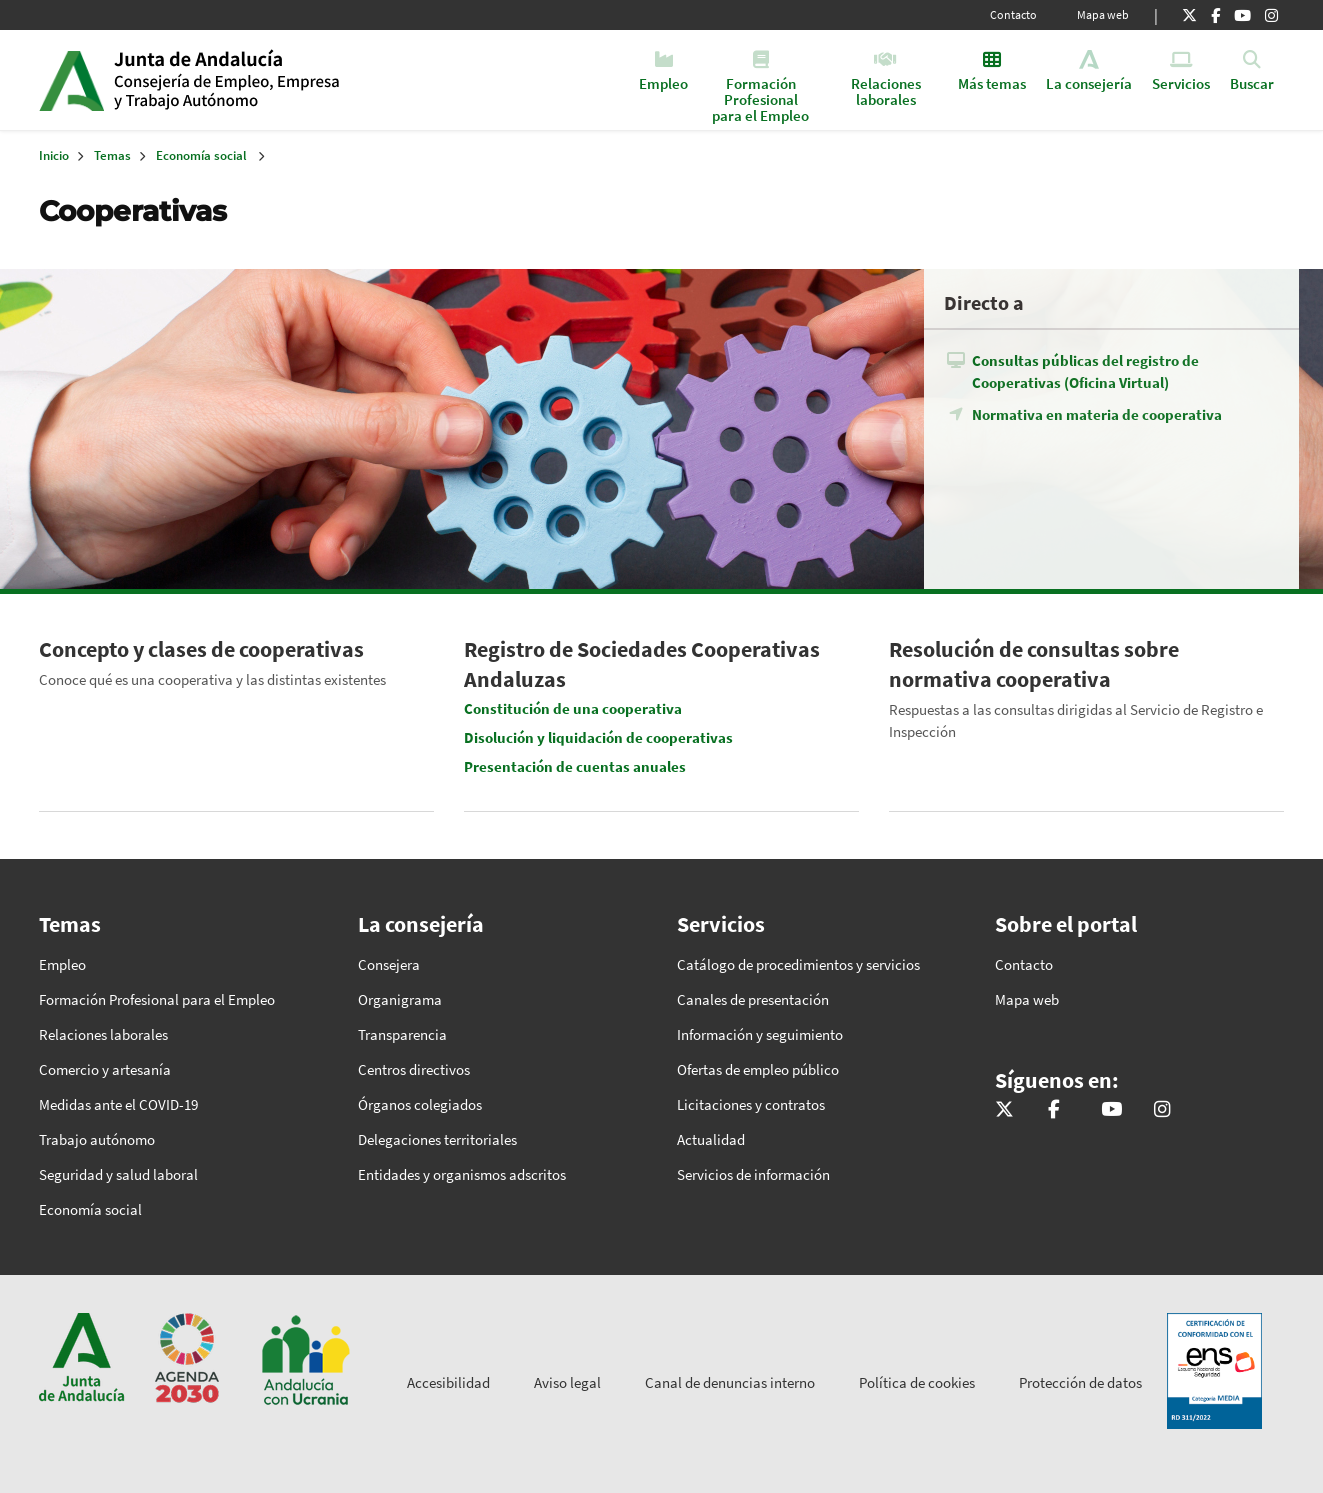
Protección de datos (1080, 1382)
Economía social (201, 155)
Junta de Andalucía (71, 80)
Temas (112, 155)
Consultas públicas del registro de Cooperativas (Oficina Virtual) (1085, 371)
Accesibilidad (448, 1382)
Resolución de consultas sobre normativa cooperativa (1034, 664)
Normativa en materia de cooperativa (1097, 414)
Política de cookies (917, 1382)
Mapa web (1103, 14)
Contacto (1013, 14)
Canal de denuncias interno (730, 1382)
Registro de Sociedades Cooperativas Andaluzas (642, 664)
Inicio (267, 80)
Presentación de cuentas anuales (575, 766)
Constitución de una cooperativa (573, 708)
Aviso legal (567, 1382)
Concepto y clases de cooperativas (201, 649)
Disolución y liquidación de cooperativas (598, 737)
